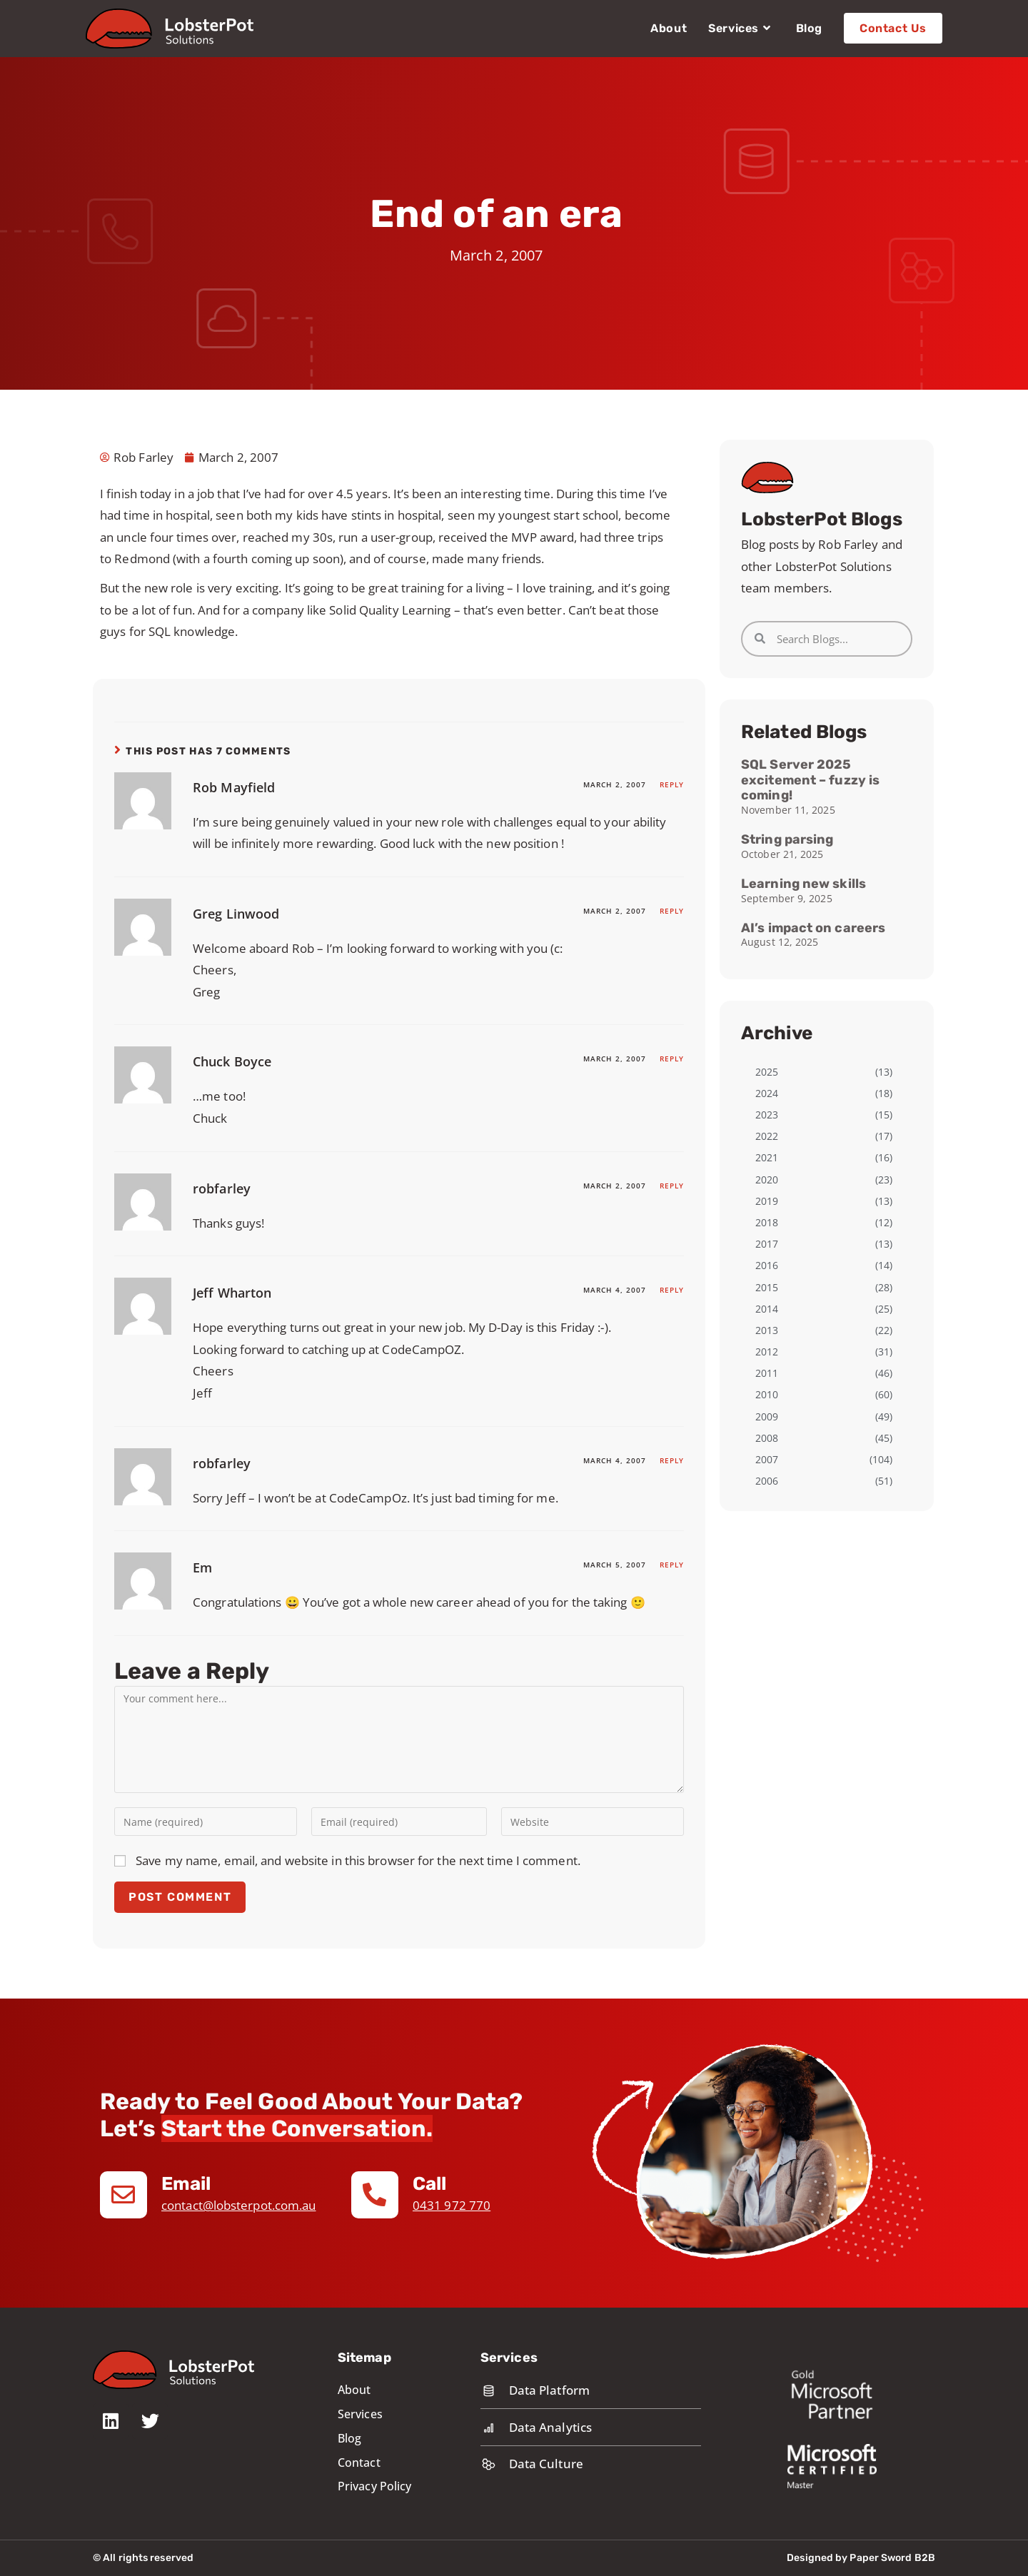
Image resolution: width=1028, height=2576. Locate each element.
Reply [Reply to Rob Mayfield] (672, 784)
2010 (766, 1394)
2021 (766, 1157)
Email (186, 2184)
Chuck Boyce (232, 1061)
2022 (766, 1136)
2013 (766, 1330)
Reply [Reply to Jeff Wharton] (672, 1290)
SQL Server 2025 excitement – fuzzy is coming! (810, 780)
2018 (766, 1222)
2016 (766, 1265)
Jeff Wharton (232, 1292)
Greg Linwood (236, 913)
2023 (766, 1114)
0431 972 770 (451, 2205)
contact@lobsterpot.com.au (238, 2205)
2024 (766, 1093)
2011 (766, 1373)
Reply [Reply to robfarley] (672, 1186)
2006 (766, 1480)
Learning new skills (803, 884)
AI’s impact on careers (813, 928)
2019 (766, 1201)
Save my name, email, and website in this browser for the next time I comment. (358, 1860)
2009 (766, 1416)
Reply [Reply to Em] (672, 1565)
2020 (766, 1179)
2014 (766, 1308)
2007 (766, 1459)
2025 (766, 1072)
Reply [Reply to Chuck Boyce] (672, 1059)
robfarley (222, 1188)
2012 (766, 1351)
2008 (766, 1438)
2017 (766, 1244)
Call (429, 2184)
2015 (766, 1287)
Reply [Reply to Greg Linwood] (672, 911)
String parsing (787, 839)
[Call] (374, 2194)
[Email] (123, 2194)
